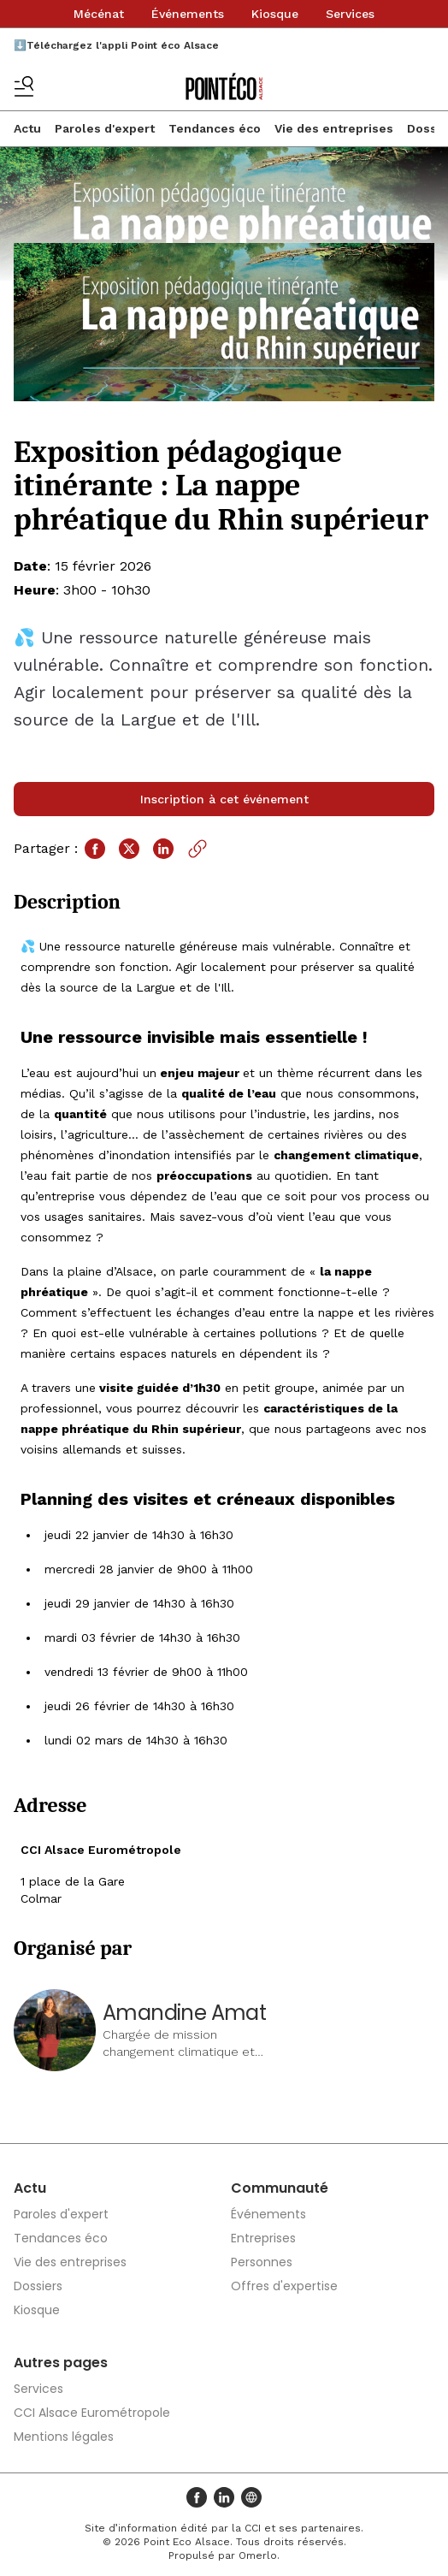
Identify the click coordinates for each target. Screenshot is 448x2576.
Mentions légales (64, 2436)
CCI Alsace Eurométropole (92, 2412)
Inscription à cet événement (224, 799)
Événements (187, 14)
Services (350, 14)
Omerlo (258, 2555)
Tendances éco (214, 128)
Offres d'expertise (284, 2286)
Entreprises (263, 2238)
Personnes (261, 2262)
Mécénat (99, 14)
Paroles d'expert (105, 128)
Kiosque (274, 14)
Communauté (279, 2188)
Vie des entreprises (333, 128)
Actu (27, 128)
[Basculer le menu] (24, 86)
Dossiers (38, 2286)
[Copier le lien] (197, 848)
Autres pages (61, 2362)
